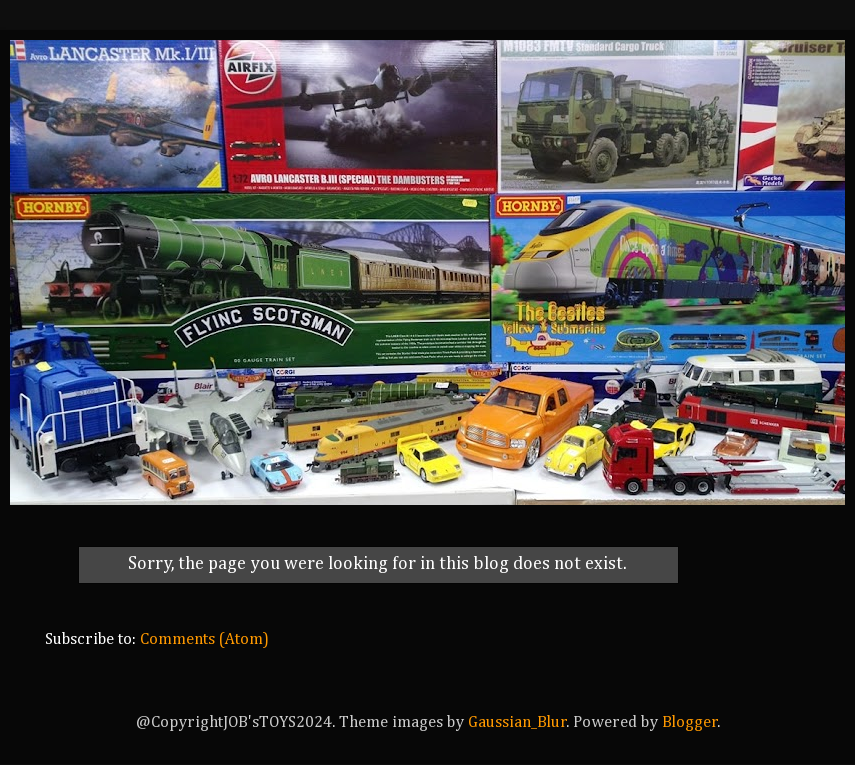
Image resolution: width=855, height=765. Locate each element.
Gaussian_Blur (517, 722)
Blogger (690, 722)
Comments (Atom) (204, 639)
